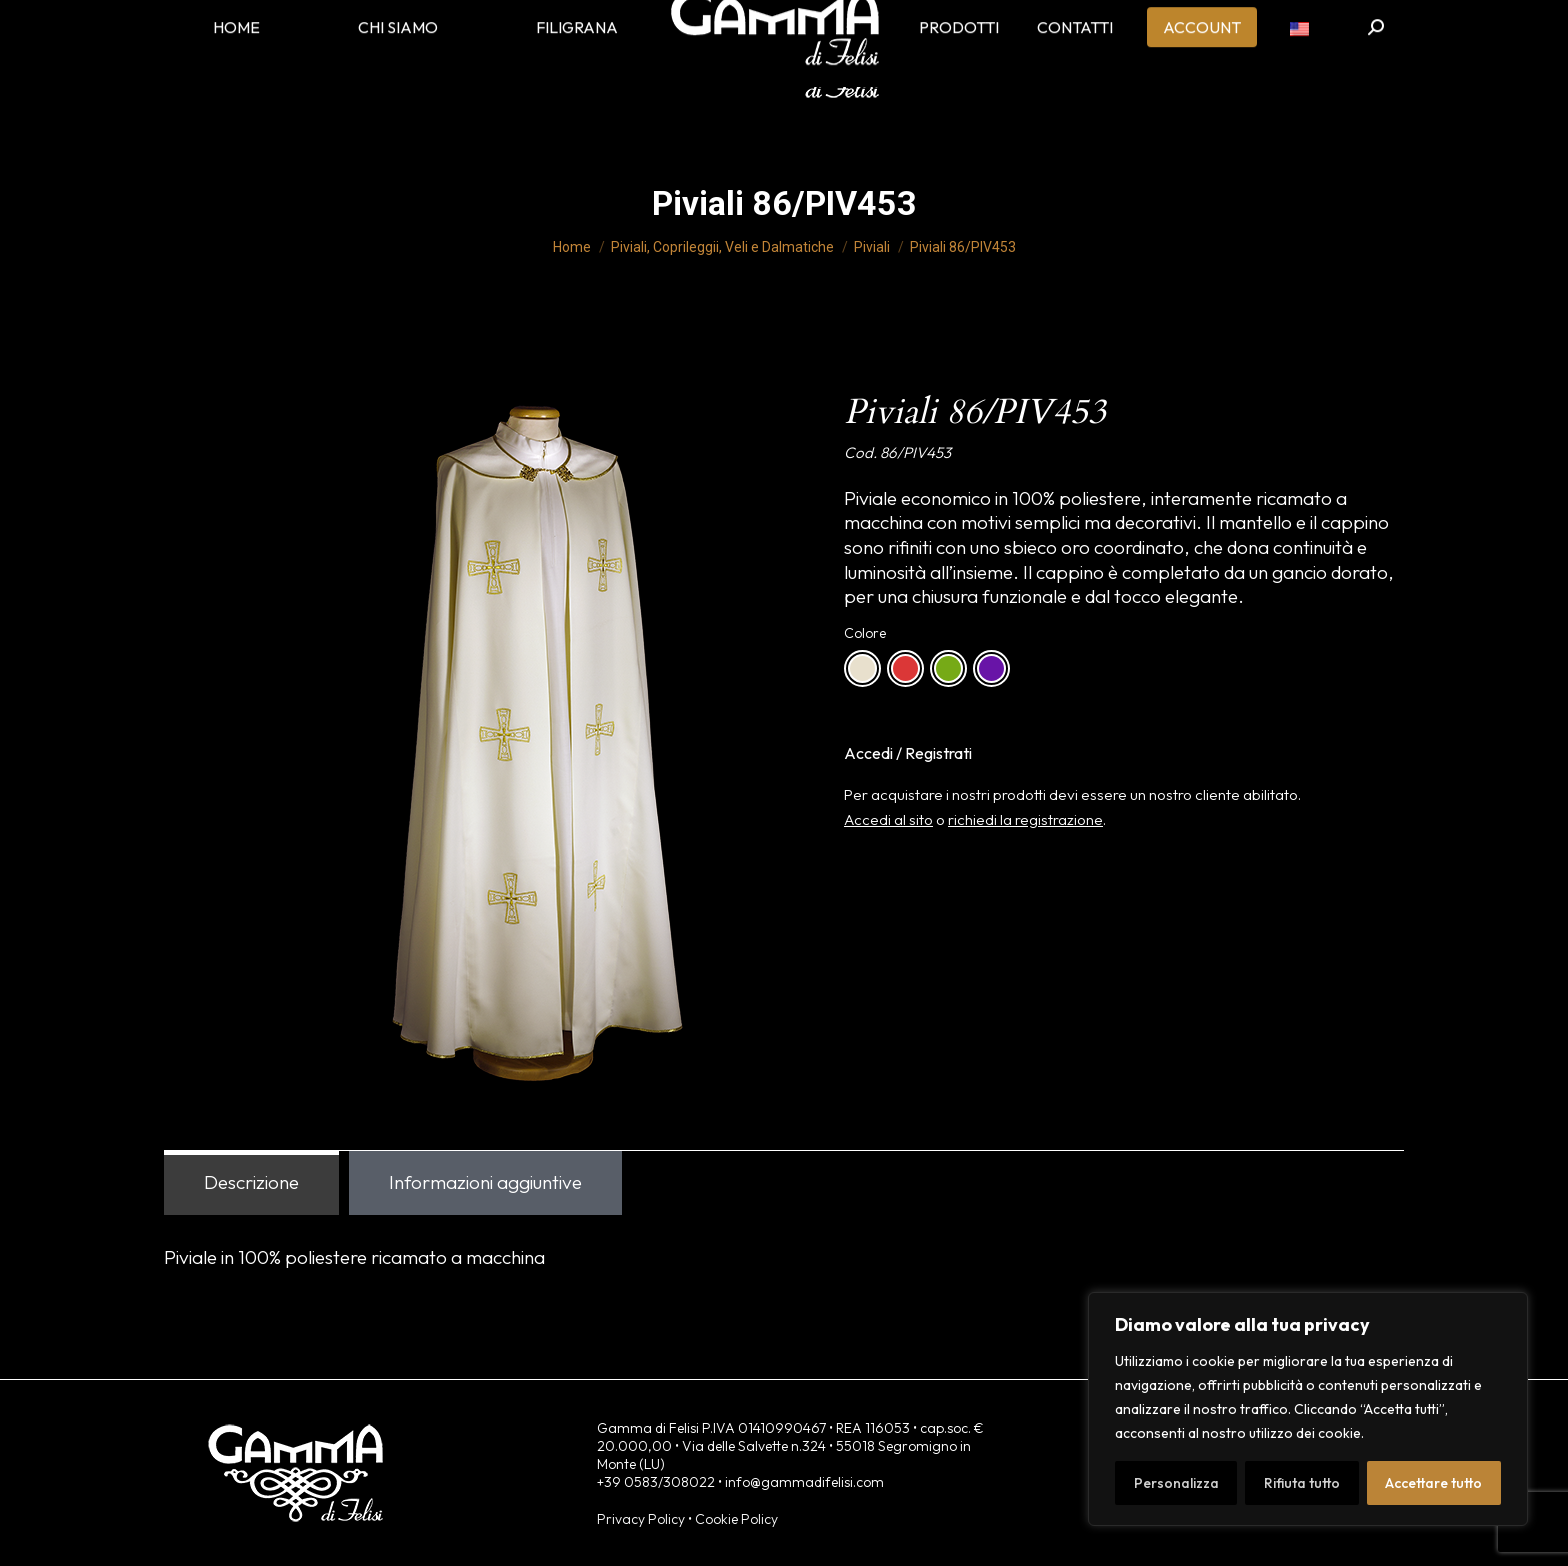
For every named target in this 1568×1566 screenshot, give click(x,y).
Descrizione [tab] (251, 1182)
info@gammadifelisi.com (804, 1482)
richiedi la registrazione (1025, 819)
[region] (1308, 1409)
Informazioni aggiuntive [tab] (485, 1182)
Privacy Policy (641, 1519)
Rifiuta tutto (1302, 1483)
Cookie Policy (736, 1519)
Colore (865, 633)
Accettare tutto (1433, 1483)
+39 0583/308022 (656, 1482)
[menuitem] (1299, 60)
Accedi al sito (888, 819)
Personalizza (1176, 1483)
